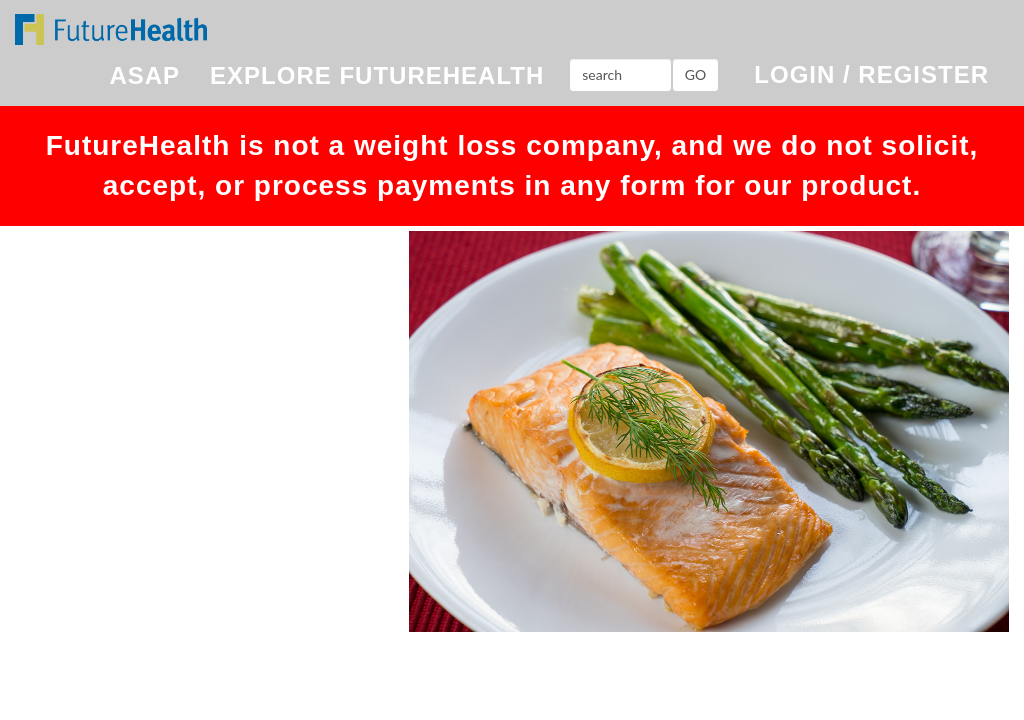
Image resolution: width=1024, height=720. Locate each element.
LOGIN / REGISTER (871, 74)
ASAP (144, 75)
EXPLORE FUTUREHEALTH (377, 75)
